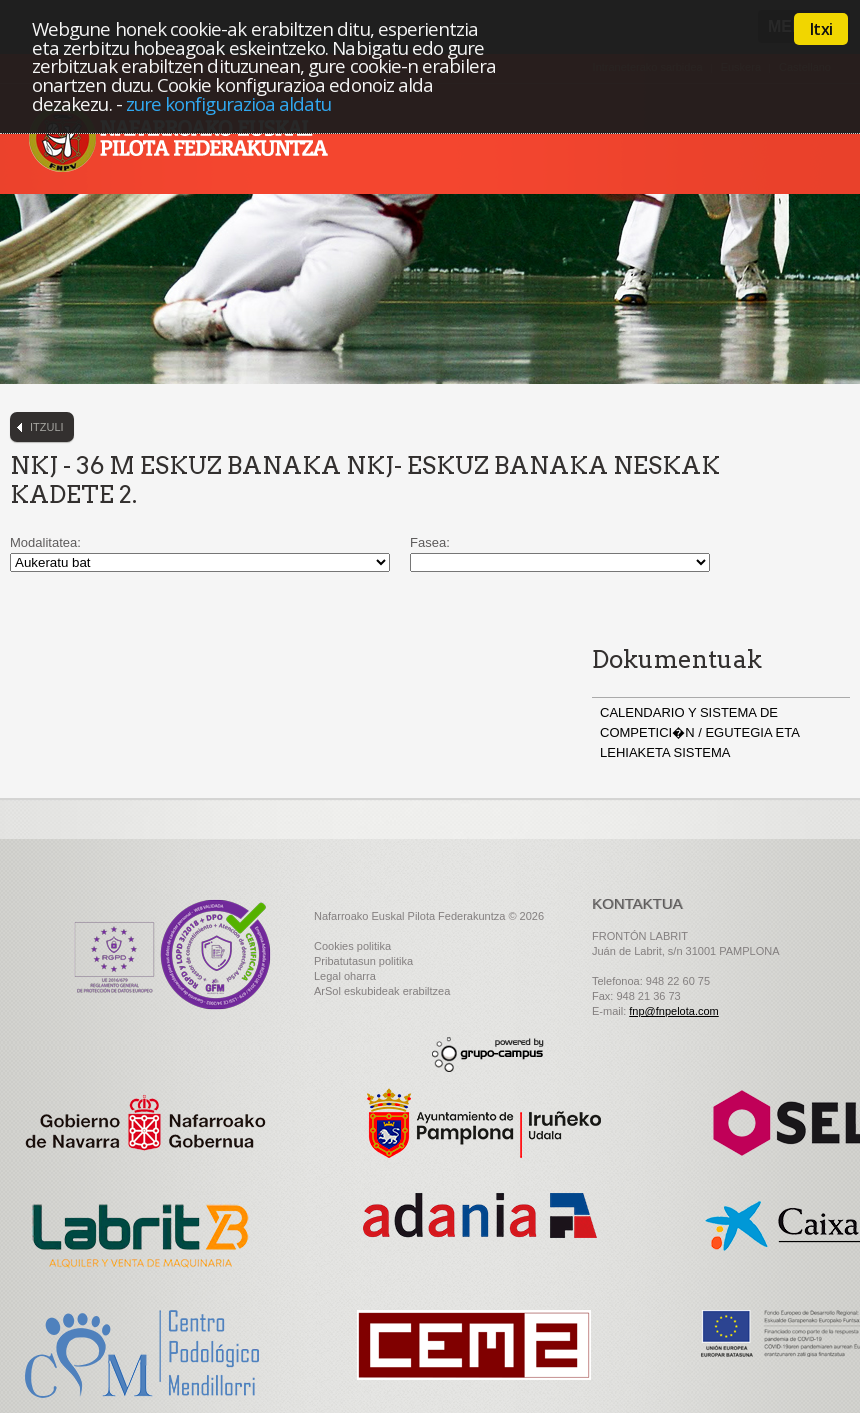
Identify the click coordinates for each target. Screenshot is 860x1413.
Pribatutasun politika (363, 961)
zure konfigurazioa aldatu (229, 103)
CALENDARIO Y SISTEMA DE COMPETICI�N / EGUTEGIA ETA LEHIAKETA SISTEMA (699, 732)
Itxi (821, 29)
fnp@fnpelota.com (673, 1011)
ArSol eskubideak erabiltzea (382, 991)
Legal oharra (345, 976)
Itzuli (47, 427)
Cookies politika (352, 946)
